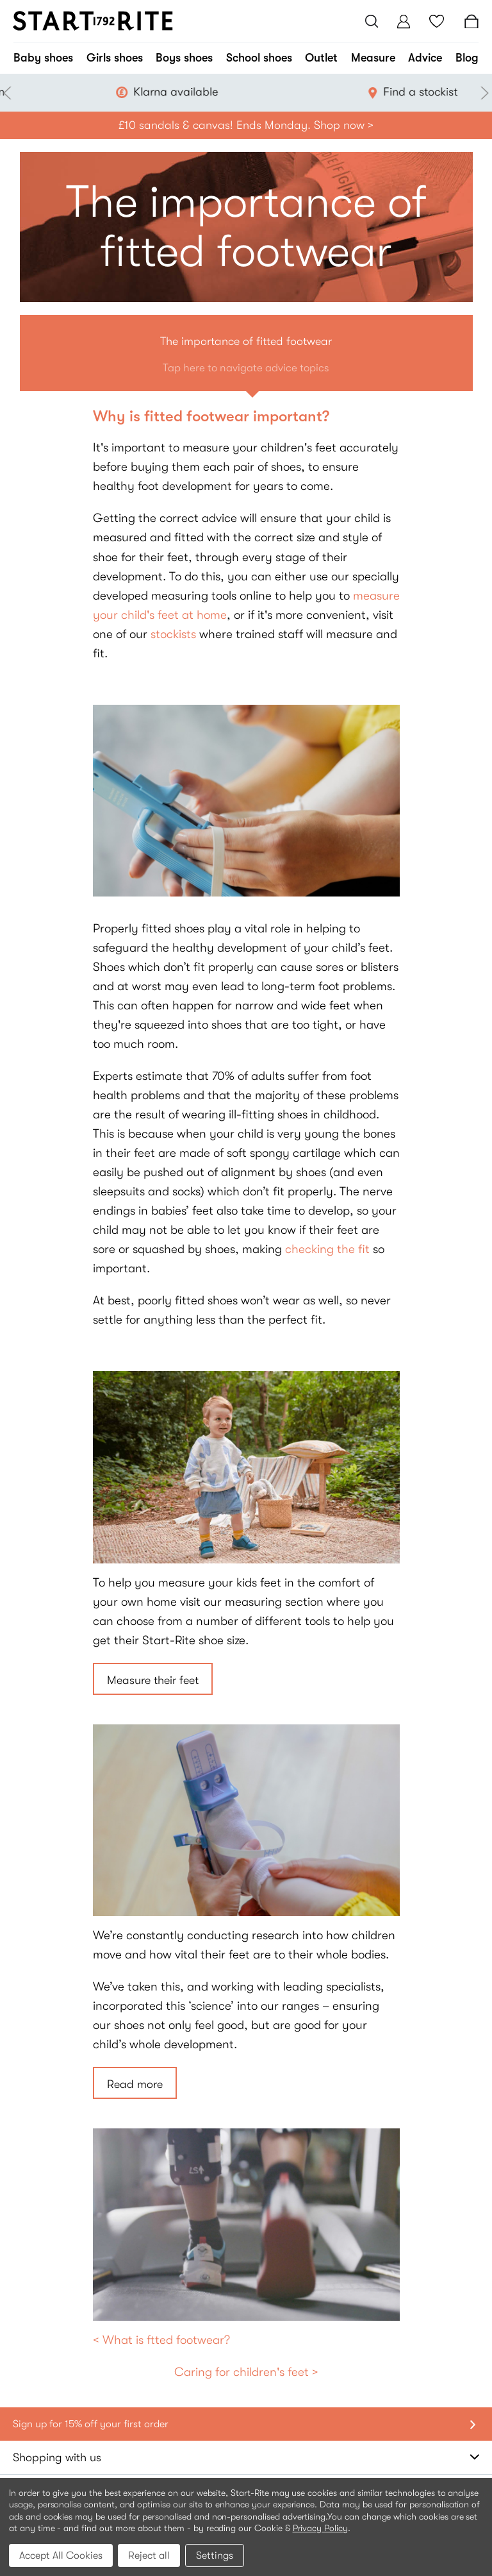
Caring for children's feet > (246, 2372)
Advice (425, 57)
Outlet (321, 57)
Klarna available (277, 91)
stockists (173, 634)
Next (482, 93)
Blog (467, 57)
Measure (373, 57)
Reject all (149, 2555)
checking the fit (327, 1249)
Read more (135, 2084)
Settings (214, 2555)
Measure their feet (153, 1680)
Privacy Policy (320, 2528)
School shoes (259, 57)
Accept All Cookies (60, 2555)
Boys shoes (184, 57)
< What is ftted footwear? (161, 2340)
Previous (9, 93)
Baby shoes (43, 57)
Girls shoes (114, 57)
